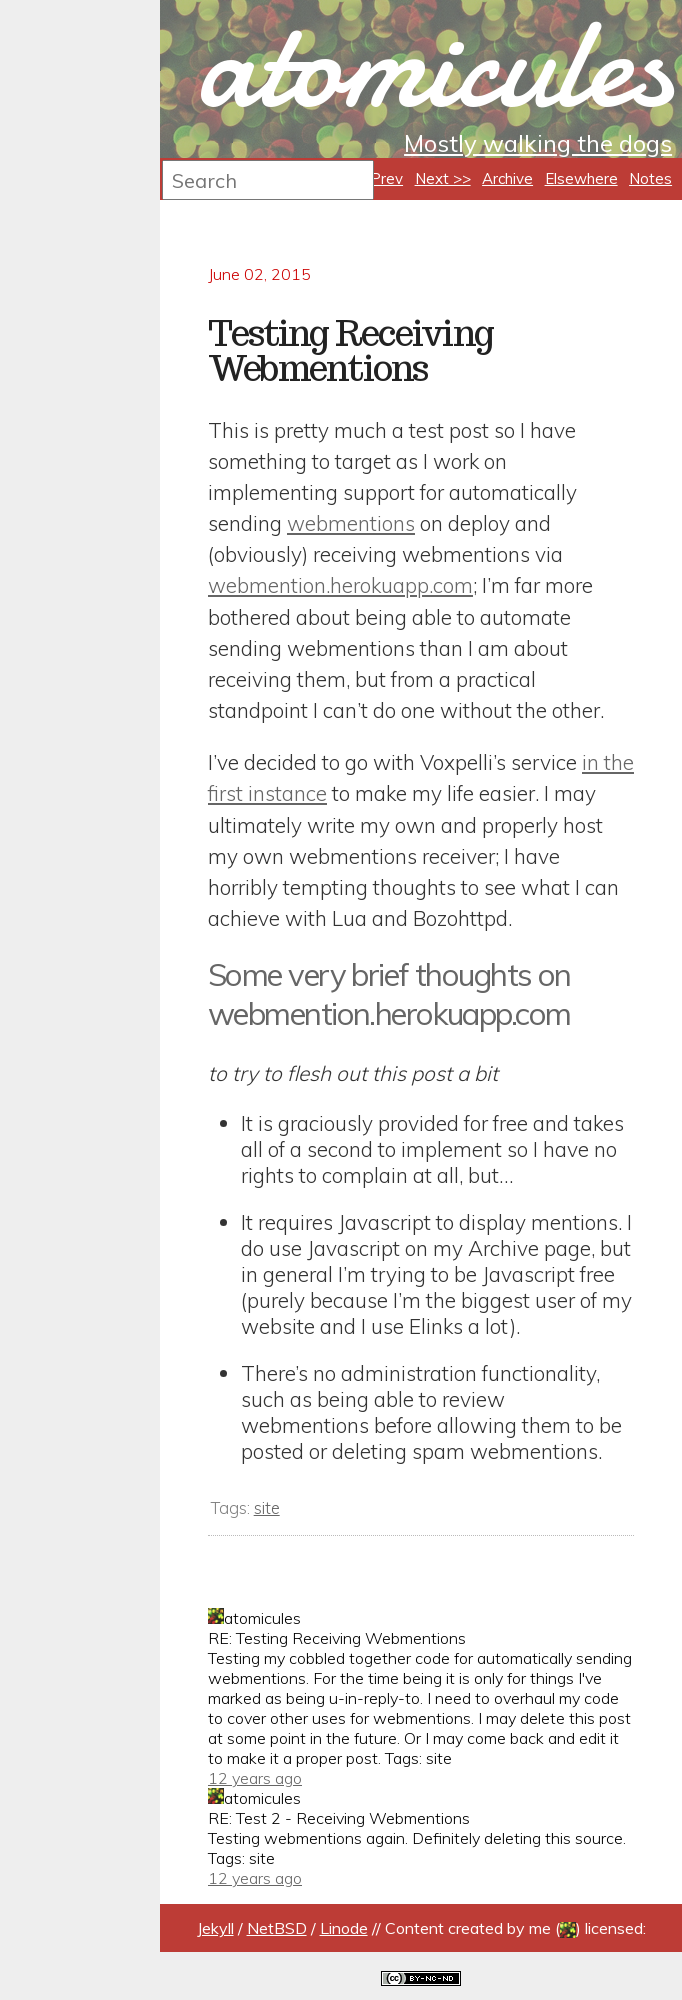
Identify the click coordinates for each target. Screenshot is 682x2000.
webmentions (351, 523)
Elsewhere (581, 178)
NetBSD (277, 1928)
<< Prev (375, 178)
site (267, 1507)
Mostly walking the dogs (538, 143)
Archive (507, 178)
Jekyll (215, 1928)
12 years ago (255, 1778)
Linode (344, 1928)
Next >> (443, 178)
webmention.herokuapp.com (340, 585)
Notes (650, 178)
